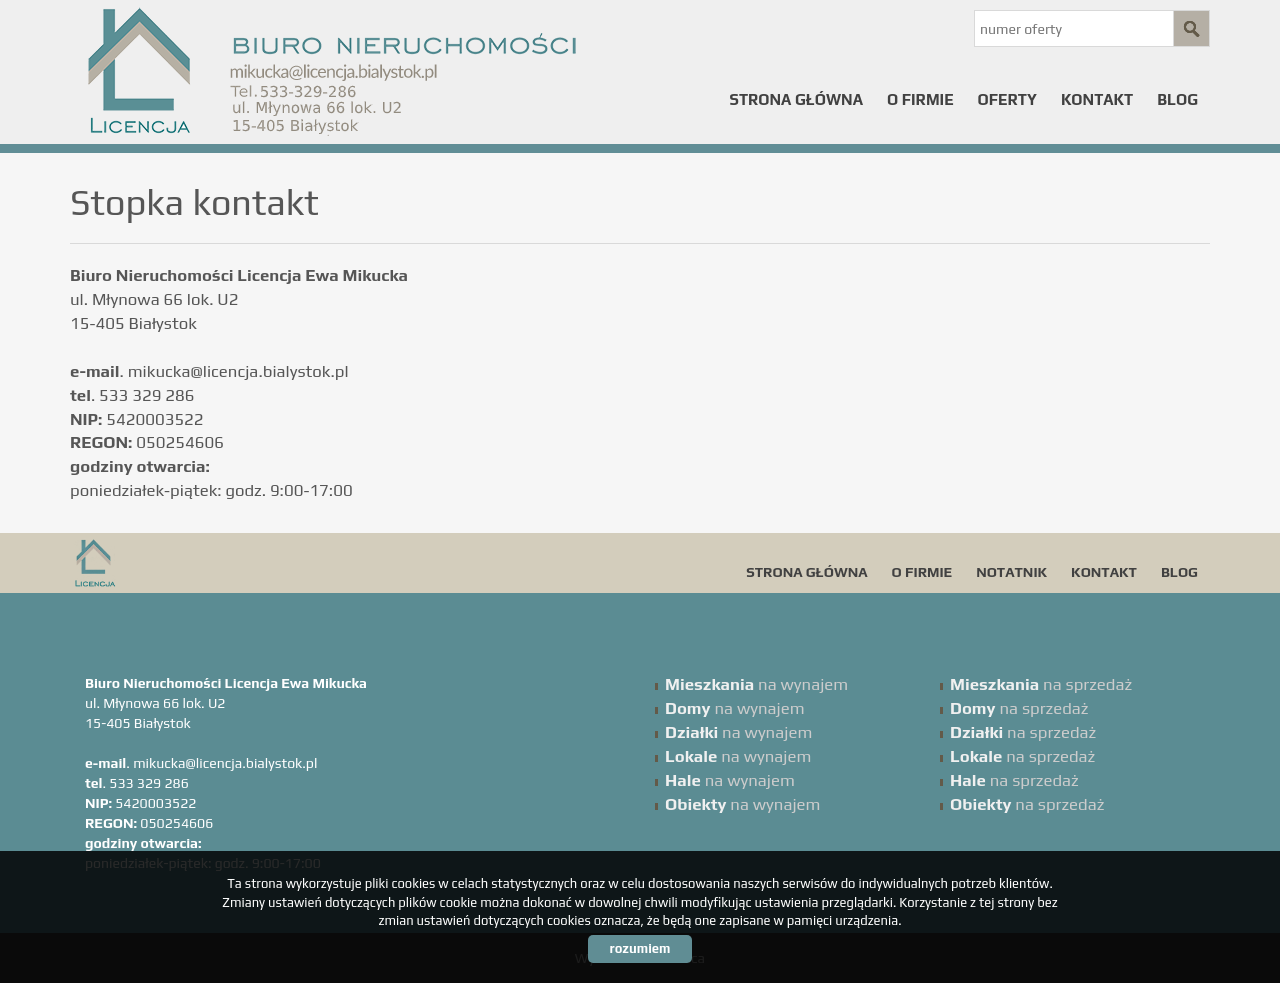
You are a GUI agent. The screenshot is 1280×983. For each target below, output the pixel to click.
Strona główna (796, 99)
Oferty (1007, 99)
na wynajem (756, 684)
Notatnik (1011, 572)
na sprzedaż (1041, 684)
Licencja (225, 562)
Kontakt (1097, 99)
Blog (1177, 99)
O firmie (920, 99)
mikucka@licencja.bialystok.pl (238, 371)
